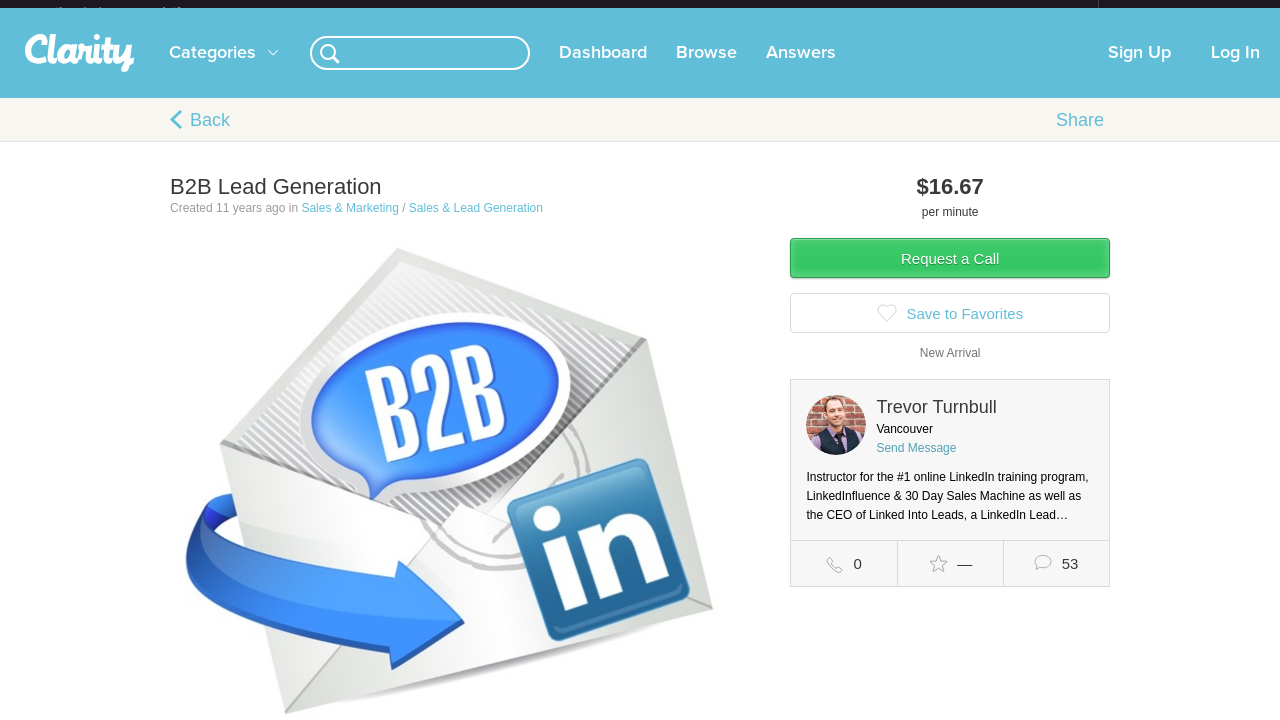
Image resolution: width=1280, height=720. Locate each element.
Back (210, 136)
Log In (1235, 69)
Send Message (916, 464)
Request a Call (950, 274)
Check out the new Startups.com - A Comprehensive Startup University (880, 13)
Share (1080, 136)
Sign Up (1139, 69)
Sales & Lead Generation (476, 224)
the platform (139, 11)
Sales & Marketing (349, 224)
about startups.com (1169, 13)
